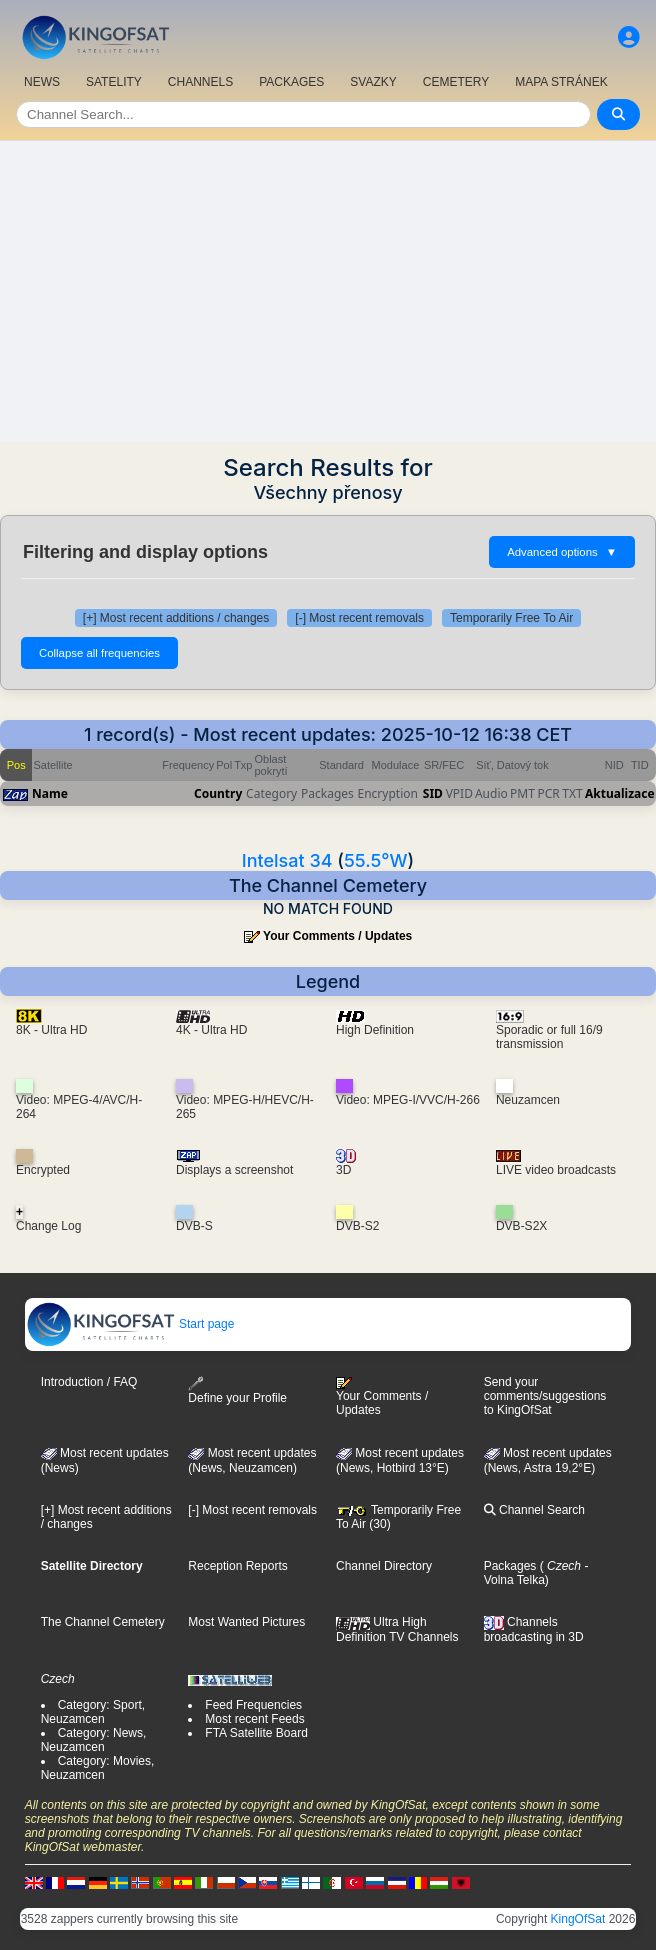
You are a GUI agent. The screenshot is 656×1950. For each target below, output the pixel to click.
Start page (130, 1324)
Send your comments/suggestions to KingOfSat (545, 1396)
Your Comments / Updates (337, 936)
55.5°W (376, 860)
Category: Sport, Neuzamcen (93, 1712)
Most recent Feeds (254, 1719)
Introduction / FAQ (89, 1382)
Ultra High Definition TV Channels (397, 1629)
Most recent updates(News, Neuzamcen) (252, 1461)
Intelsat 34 (287, 860)
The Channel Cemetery (103, 1622)
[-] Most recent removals (359, 618)
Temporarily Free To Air (511, 618)
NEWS (42, 82)
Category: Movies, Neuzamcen (98, 1768)
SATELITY (114, 82)
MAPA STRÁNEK (561, 82)
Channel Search (534, 1510)
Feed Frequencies (253, 1705)
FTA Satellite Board (256, 1733)
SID (433, 793)
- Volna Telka (536, 1573)
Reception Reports (237, 1566)
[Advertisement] (328, 291)
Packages (510, 1566)
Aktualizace (620, 793)
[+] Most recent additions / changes (176, 618)
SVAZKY (373, 82)
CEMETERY (456, 82)
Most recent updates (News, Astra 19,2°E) (548, 1461)
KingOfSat (578, 1919)
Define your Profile (237, 1390)
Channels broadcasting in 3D (534, 1629)
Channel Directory (384, 1566)
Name (50, 793)
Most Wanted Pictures (246, 1622)
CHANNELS (200, 82)
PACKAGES (291, 82)
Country (218, 793)
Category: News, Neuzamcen (94, 1740)
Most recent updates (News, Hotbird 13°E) (400, 1461)
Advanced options (562, 552)
